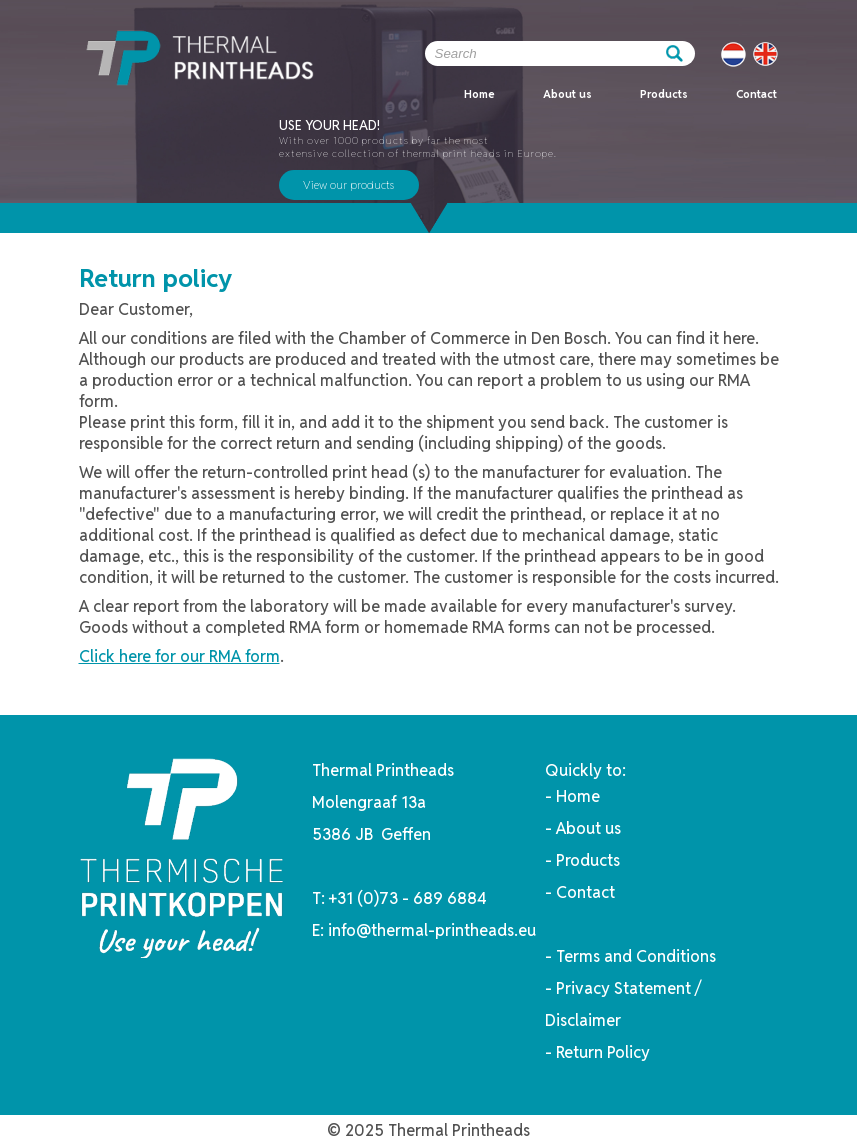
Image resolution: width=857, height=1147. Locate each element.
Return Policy (603, 1052)
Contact (756, 94)
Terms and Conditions (636, 956)
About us (567, 94)
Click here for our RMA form (179, 656)
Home (479, 94)
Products (664, 94)
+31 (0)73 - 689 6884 (408, 898)
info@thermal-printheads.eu (432, 930)
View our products (348, 185)
